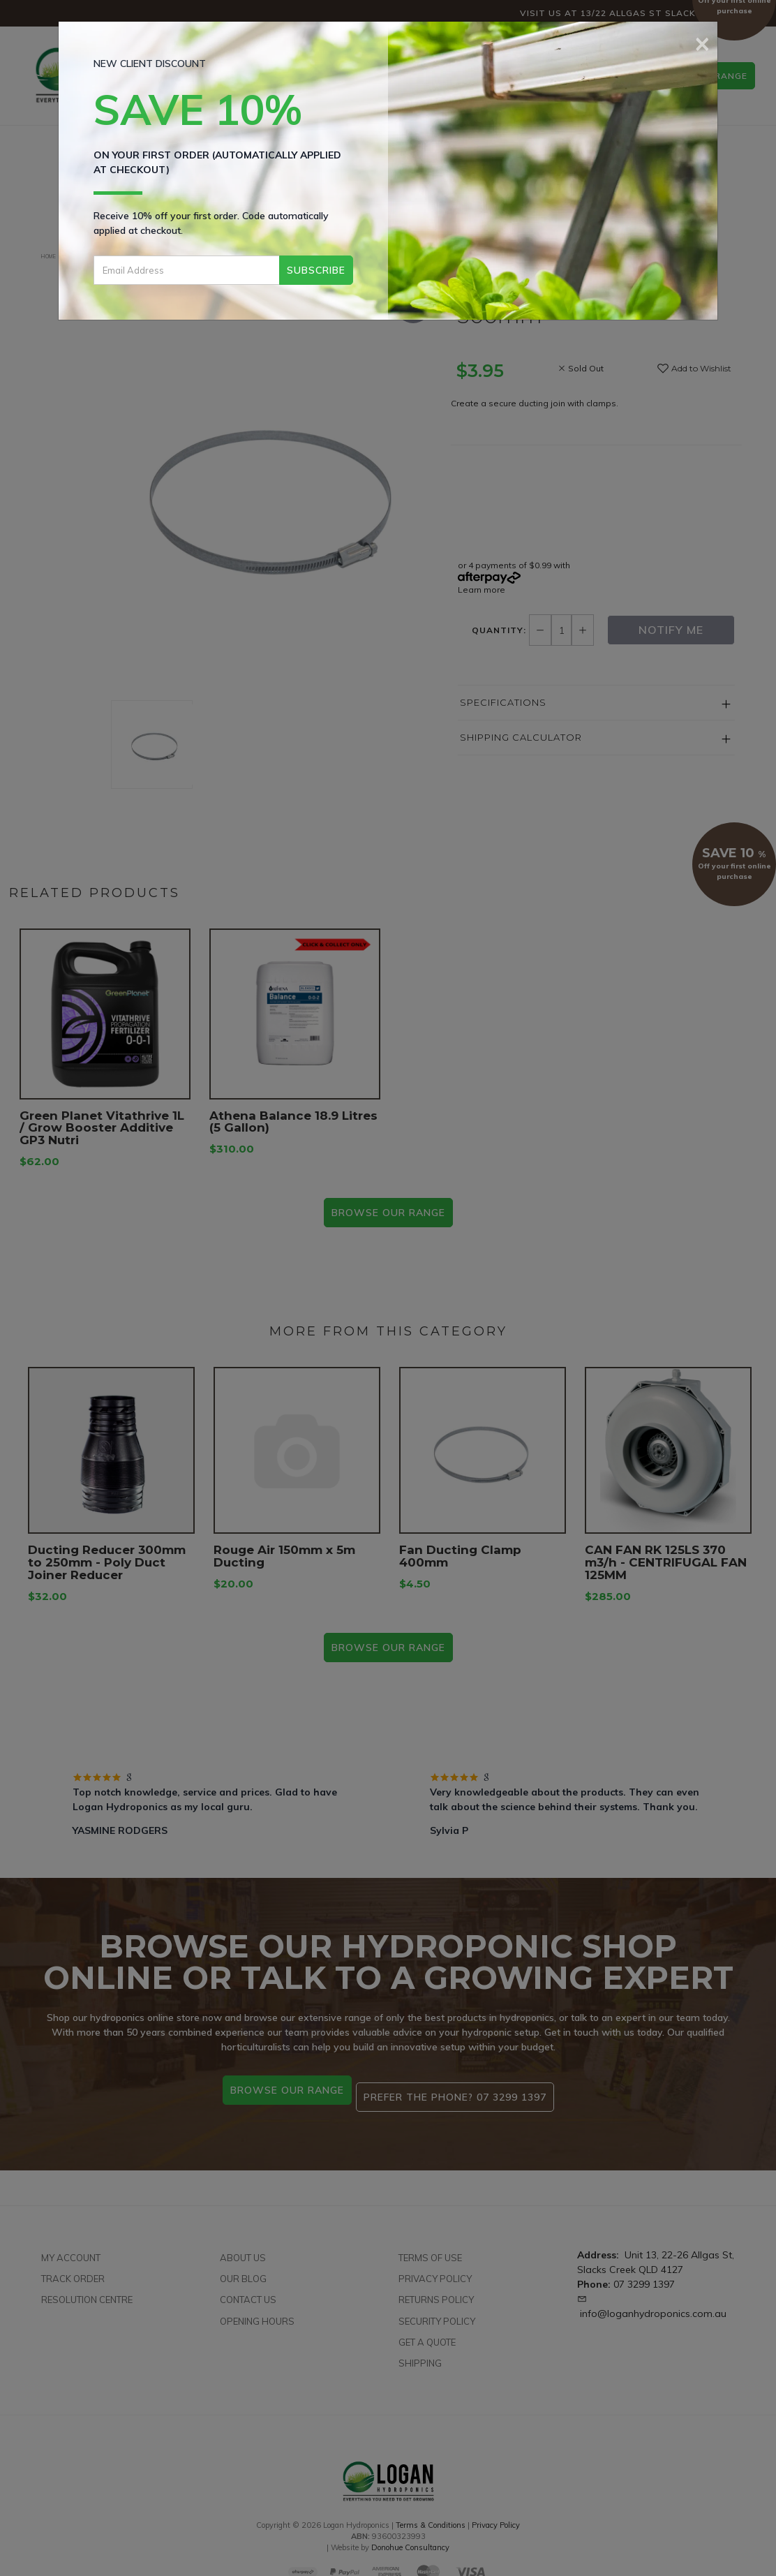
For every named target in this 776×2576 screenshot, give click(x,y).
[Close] (702, 42)
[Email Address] (187, 270)
